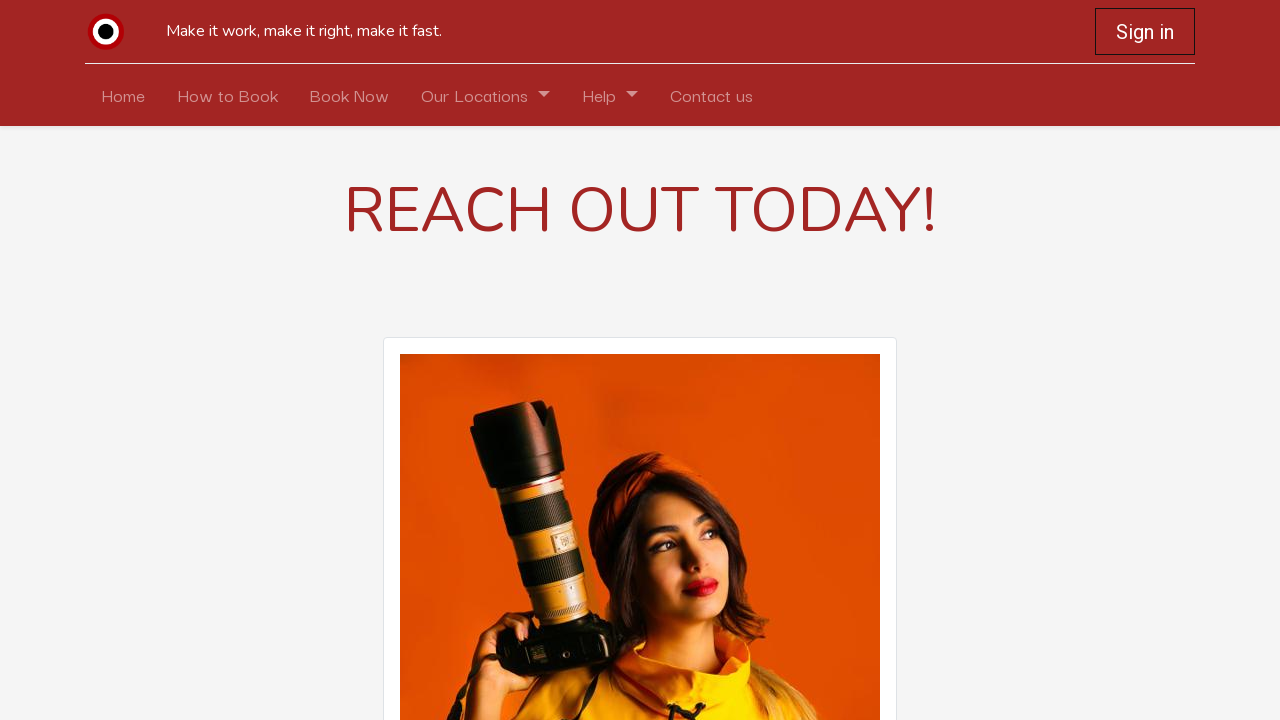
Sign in (1145, 32)
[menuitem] (123, 95)
